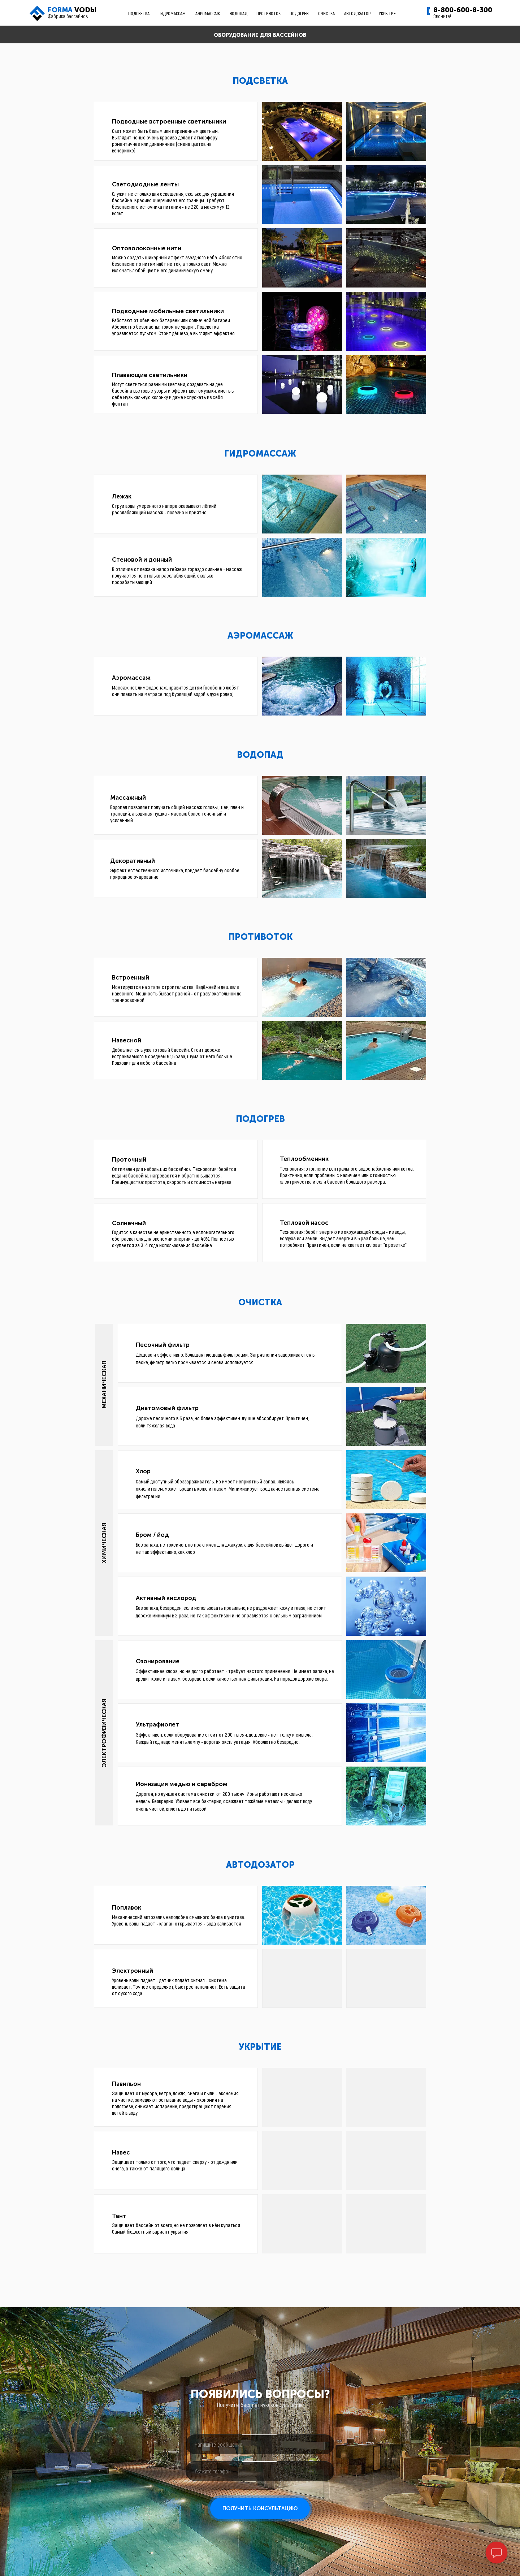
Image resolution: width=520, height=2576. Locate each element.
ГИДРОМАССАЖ (172, 13)
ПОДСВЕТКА (139, 13)
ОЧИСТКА (326, 13)
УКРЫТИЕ (387, 13)
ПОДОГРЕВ (299, 13)
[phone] (260, 2471)
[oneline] (260, 2444)
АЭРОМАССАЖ (207, 13)
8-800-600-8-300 (462, 10)
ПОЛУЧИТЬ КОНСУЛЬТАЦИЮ (260, 2508)
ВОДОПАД (238, 13)
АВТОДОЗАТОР (357, 13)
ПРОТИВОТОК (268, 13)
